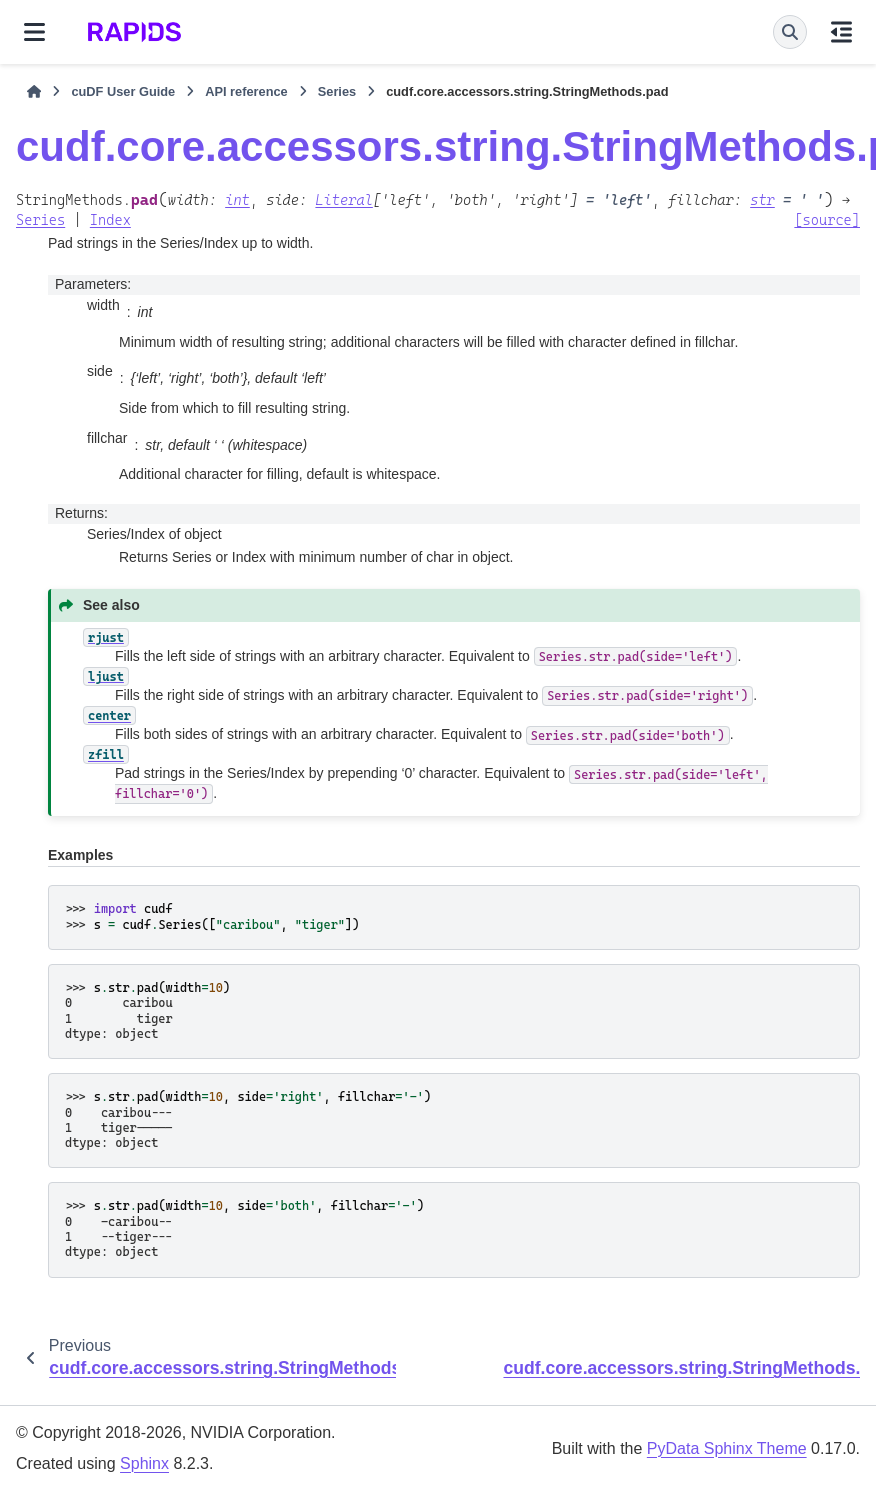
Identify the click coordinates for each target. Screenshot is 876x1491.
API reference (246, 91)
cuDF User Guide (123, 91)
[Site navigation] (34, 32)
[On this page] (841, 32)
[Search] (790, 32)
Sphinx (144, 1463)
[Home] (34, 92)
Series (337, 91)
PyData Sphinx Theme (727, 1448)
